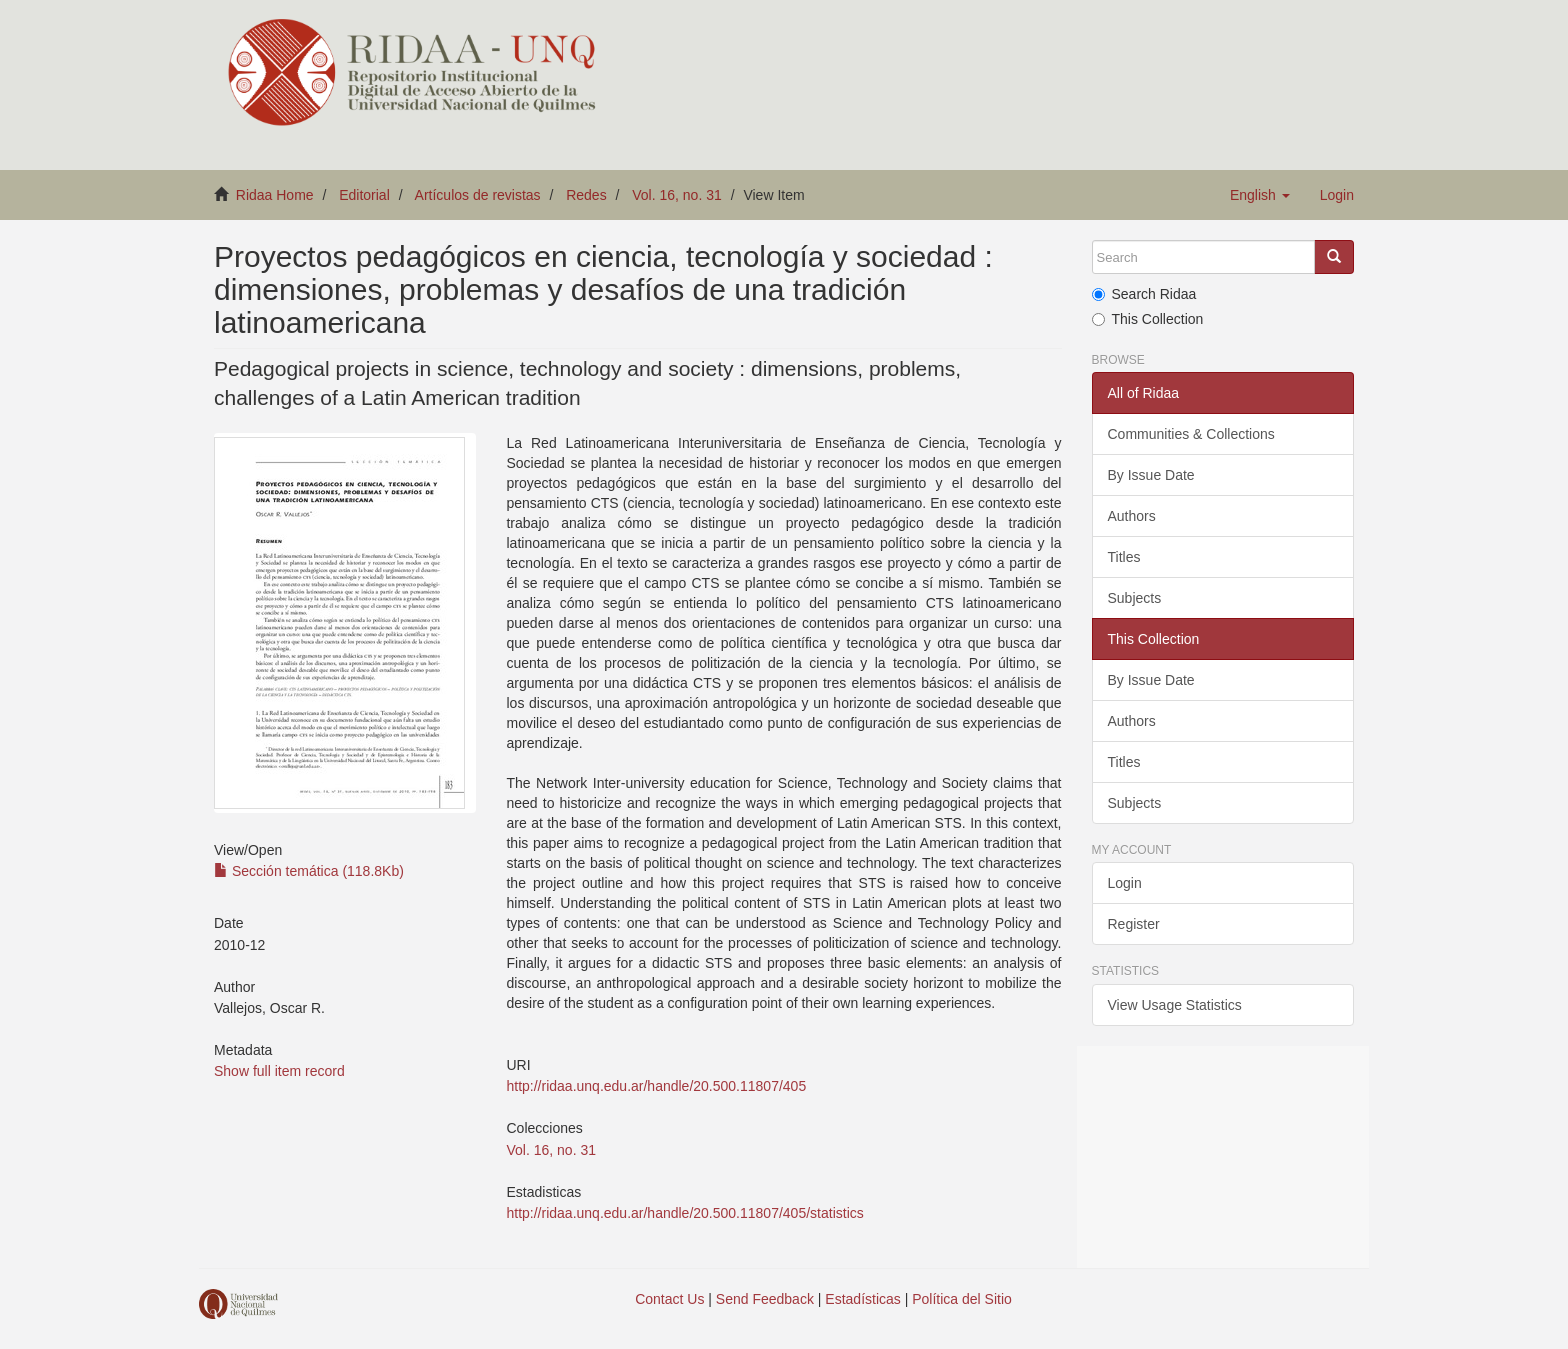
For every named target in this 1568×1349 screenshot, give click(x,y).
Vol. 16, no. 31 (677, 195)
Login (1125, 883)
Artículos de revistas (478, 195)
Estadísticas (862, 1299)
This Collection (1148, 319)
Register (1134, 924)
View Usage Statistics (1175, 1005)
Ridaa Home (275, 195)
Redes (586, 195)
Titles (1124, 557)
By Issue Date (1151, 475)
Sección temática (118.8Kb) (309, 871)
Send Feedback (765, 1299)
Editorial (364, 195)
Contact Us (669, 1299)
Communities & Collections (1191, 434)
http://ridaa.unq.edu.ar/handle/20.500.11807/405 (656, 1086)
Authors (1132, 516)
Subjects (1135, 598)
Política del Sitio (962, 1299)
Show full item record (279, 1071)
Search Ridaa (1144, 294)
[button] (1260, 195)
